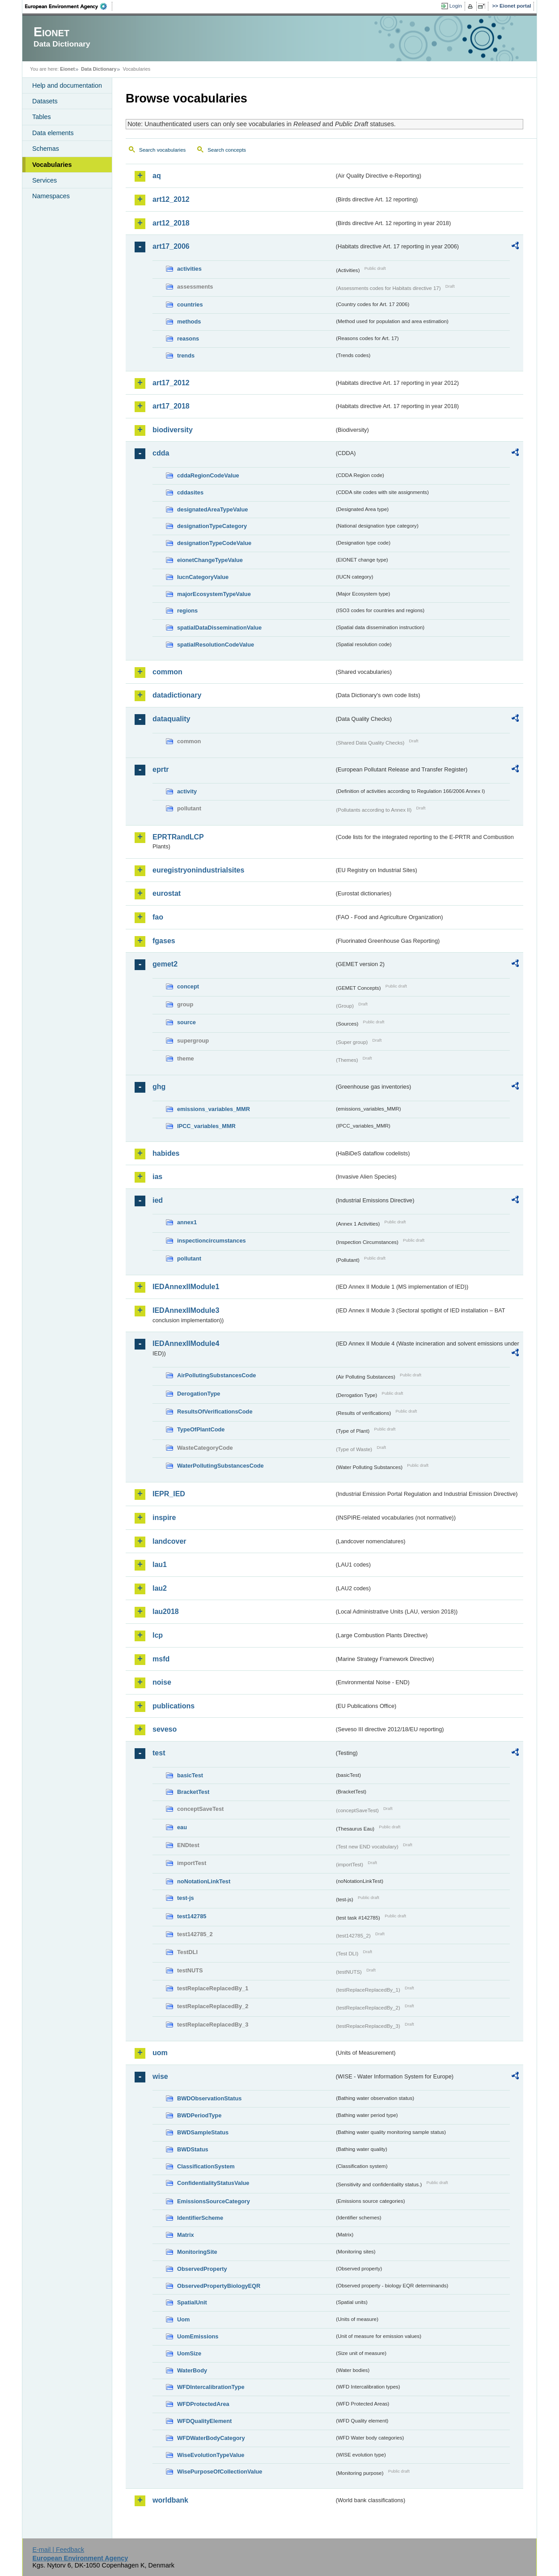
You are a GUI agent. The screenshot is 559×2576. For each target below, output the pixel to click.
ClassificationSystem (206, 2166)
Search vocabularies (162, 150)
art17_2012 (171, 383)
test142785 (191, 1916)
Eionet (67, 69)
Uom (183, 2319)
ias (157, 1176)
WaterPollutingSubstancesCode (220, 1465)
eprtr (160, 769)
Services (44, 180)
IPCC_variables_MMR (206, 1126)
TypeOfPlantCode (200, 1429)
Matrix (185, 2234)
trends (186, 355)
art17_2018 (171, 406)
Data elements (53, 132)
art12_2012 (171, 199)
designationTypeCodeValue (214, 543)
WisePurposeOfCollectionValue (219, 2471)
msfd (160, 1659)
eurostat (166, 893)
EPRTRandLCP (178, 837)
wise (160, 2076)
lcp (157, 1635)
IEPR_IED (168, 1494)
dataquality (171, 719)
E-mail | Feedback (58, 2549)
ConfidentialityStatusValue (213, 2183)
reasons (188, 338)
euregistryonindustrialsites (198, 870)
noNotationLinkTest (203, 1881)
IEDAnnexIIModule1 (185, 1286)
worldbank (170, 2500)
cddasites (190, 492)
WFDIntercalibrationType (211, 2387)
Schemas (45, 148)
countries (190, 304)
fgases (163, 941)
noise (161, 1682)
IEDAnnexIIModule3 (185, 1310)
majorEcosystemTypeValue (214, 594)
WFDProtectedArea (203, 2404)
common (167, 672)
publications (173, 1706)
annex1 (187, 1222)
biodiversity (172, 430)
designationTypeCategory (212, 526)
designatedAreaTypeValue (212, 509)
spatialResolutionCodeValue (215, 644)
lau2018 (165, 1611)
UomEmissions (197, 2336)
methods (189, 321)
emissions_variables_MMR (213, 1109)
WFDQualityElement (204, 2421)
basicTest (190, 1775)
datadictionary (176, 695)
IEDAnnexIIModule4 (185, 1343)
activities (189, 268)
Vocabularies (52, 164)
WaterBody (192, 2370)
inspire (164, 1517)
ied (157, 1200)
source (186, 1022)
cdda (160, 453)
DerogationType (198, 1393)
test (158, 1753)
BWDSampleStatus (203, 2132)
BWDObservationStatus (209, 2098)
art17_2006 (171, 246)
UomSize (189, 2353)
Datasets (45, 101)
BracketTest (193, 1791)
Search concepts (227, 150)
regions (187, 610)
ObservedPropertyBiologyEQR (218, 2285)
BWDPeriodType (199, 2115)
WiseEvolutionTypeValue (210, 2455)
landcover (169, 1541)
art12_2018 (171, 223)
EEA (69, 6)
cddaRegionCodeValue (208, 475)
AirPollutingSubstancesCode (216, 1375)
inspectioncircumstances (211, 1240)
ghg (158, 1086)
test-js (185, 1898)
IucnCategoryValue (203, 577)
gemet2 (165, 964)
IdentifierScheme (200, 2217)
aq (156, 175)
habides (165, 1153)
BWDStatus (192, 2149)
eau (182, 1827)
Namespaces (51, 196)
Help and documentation (67, 85)
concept (188, 986)
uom (160, 2053)
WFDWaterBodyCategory (211, 2438)
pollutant (189, 1258)
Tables (41, 116)
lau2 (159, 1588)
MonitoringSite (197, 2251)
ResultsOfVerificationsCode (215, 1411)
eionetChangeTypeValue (210, 560)
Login (455, 6)
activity (187, 791)
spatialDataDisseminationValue (219, 627)
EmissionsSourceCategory (213, 2201)
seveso (164, 1729)
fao (157, 917)
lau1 (159, 1564)
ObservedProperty (202, 2268)
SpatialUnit (192, 2302)
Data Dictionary (98, 69)
